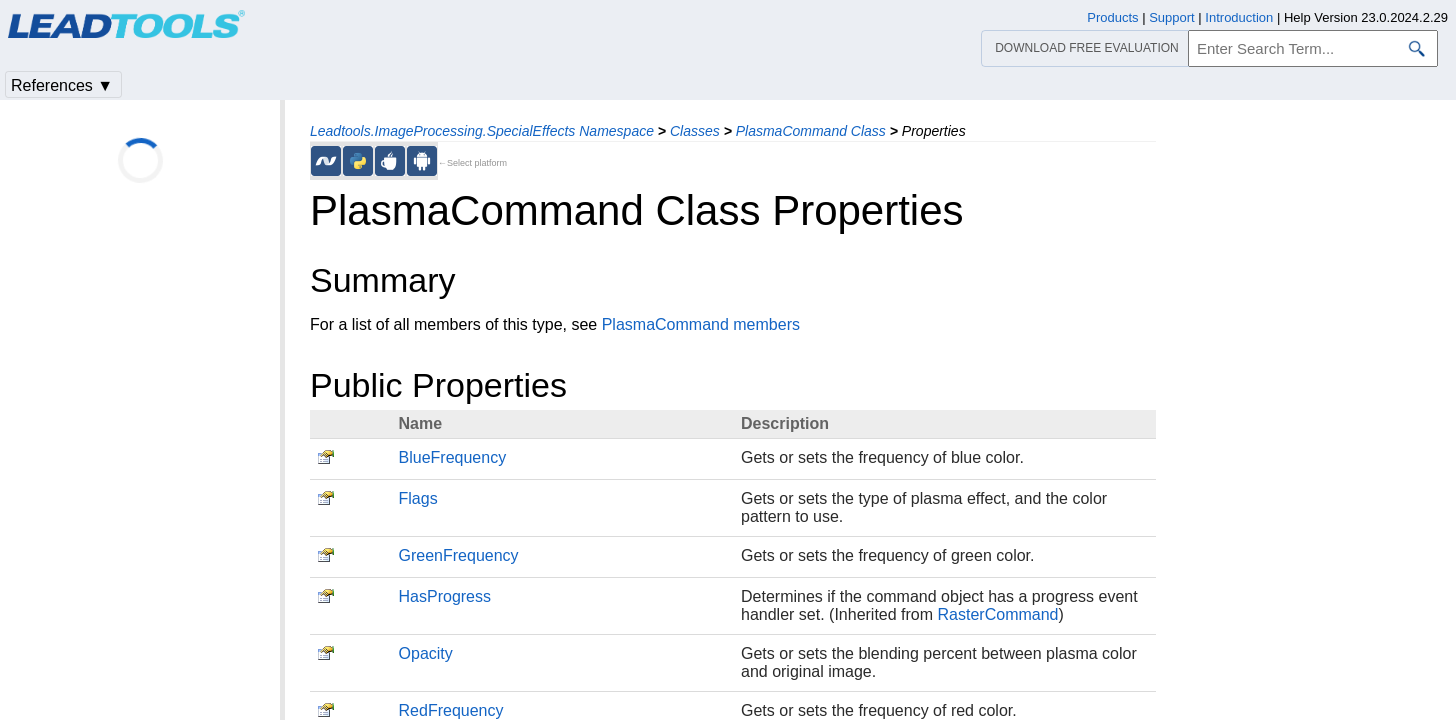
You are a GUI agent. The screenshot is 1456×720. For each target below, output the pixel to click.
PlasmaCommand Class (811, 131)
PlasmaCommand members (701, 324)
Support (1172, 17)
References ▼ (62, 85)
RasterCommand (998, 614)
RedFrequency (451, 710)
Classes (695, 131)
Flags (418, 498)
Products (1112, 17)
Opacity (426, 653)
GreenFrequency (459, 555)
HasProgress (445, 596)
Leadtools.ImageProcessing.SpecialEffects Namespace (482, 131)
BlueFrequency (453, 457)
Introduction (1239, 17)
